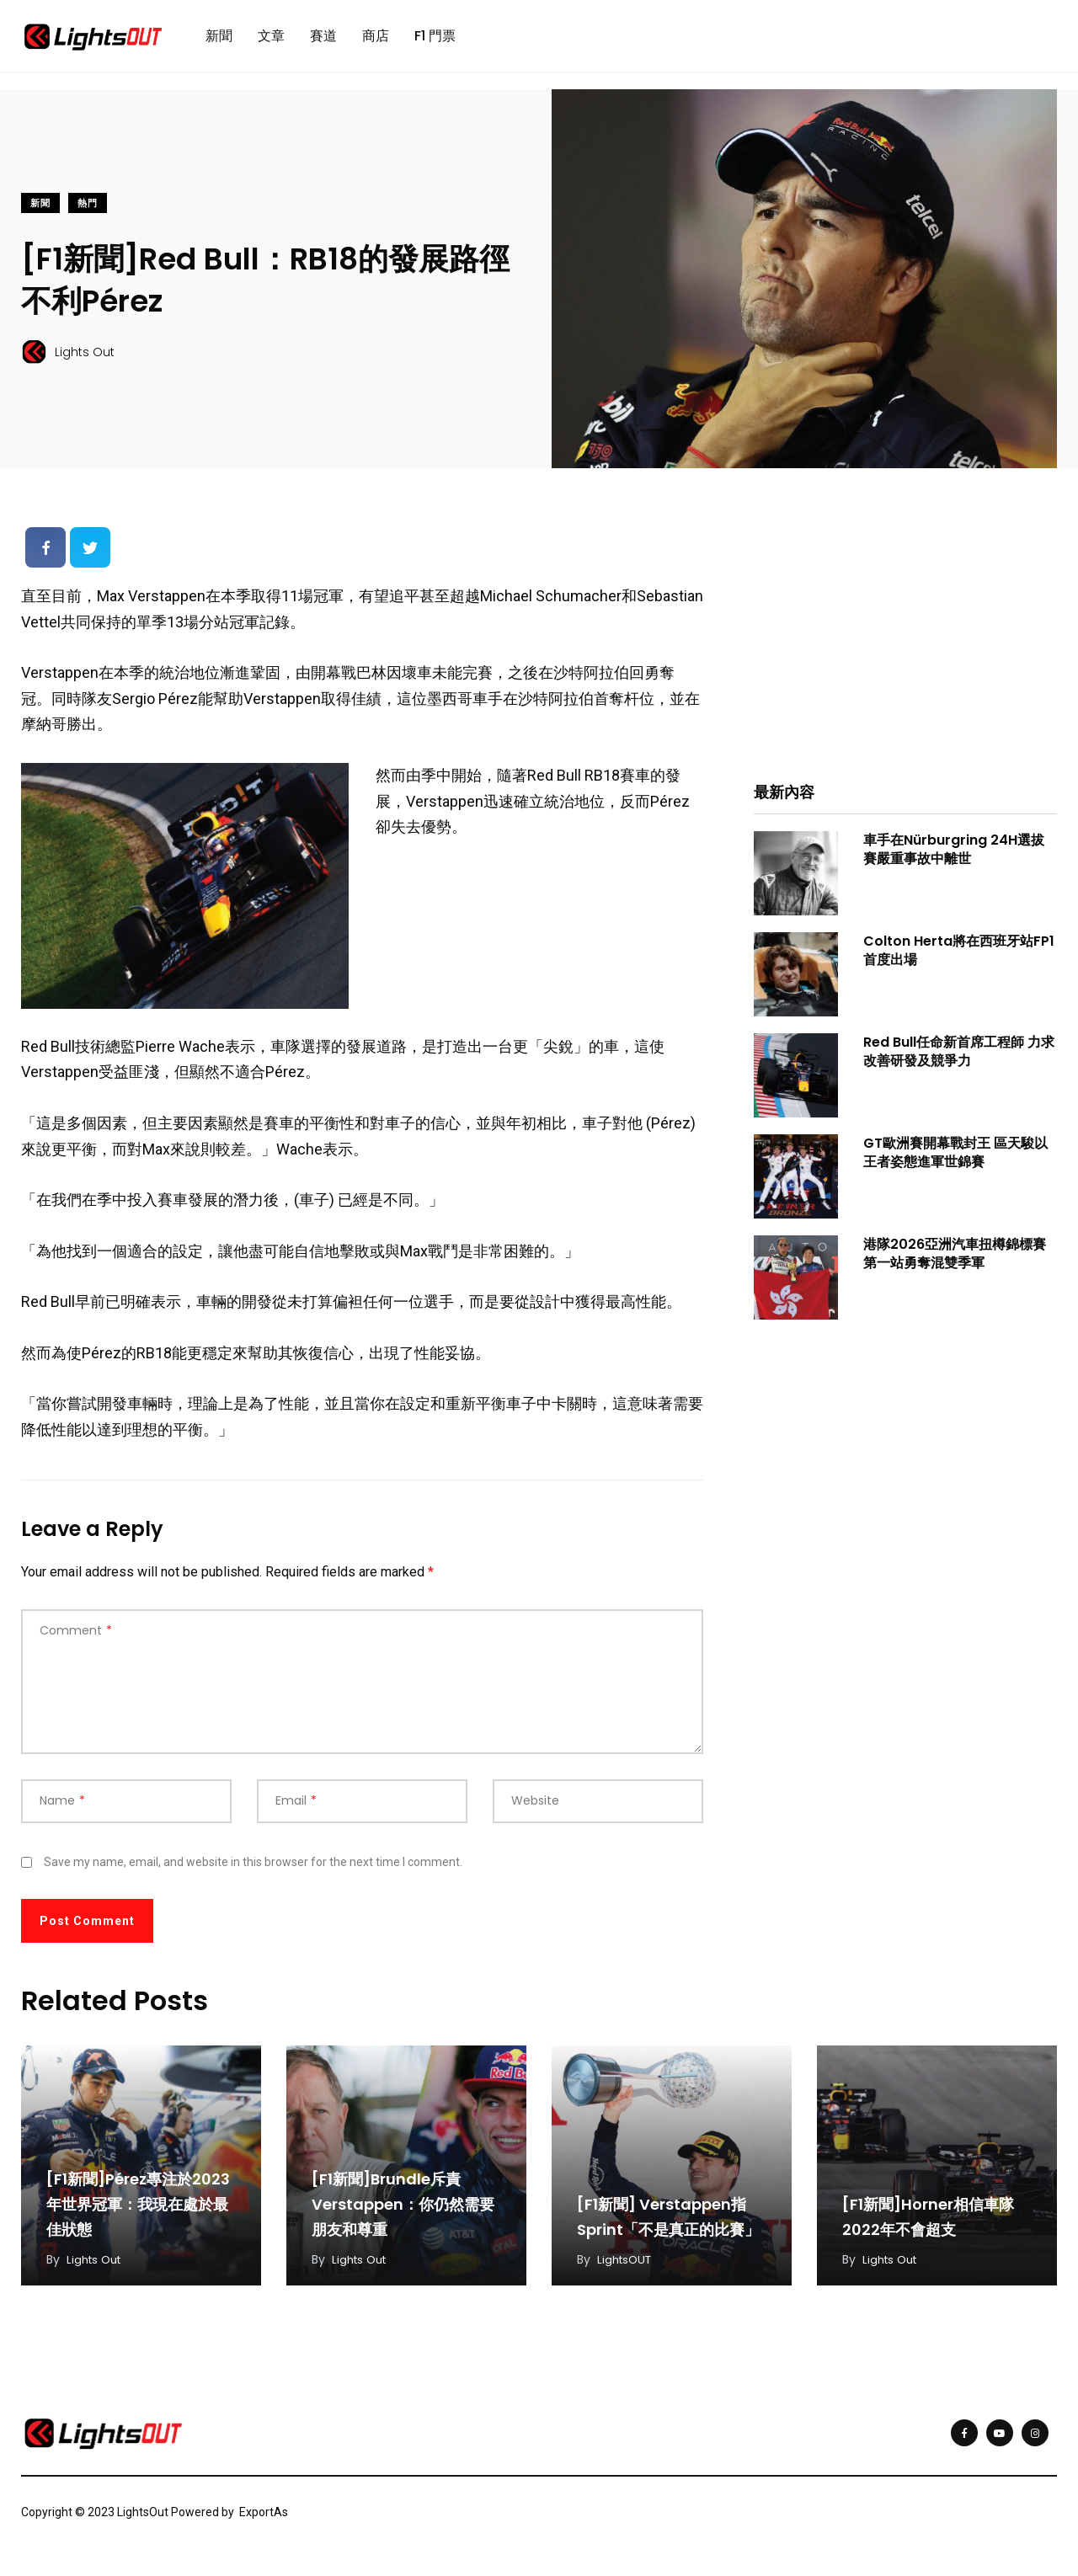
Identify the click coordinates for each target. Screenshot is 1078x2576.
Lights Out (96, 2267)
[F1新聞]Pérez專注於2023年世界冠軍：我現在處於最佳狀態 (138, 2212)
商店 (375, 39)
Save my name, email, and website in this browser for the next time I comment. (253, 1868)
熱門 (87, 210)
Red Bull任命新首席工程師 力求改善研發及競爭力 (958, 1059)
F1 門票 (435, 39)
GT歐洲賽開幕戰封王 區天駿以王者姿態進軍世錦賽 (955, 1160)
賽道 (323, 39)
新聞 (218, 39)
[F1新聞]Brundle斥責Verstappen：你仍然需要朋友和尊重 (403, 2212)
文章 (271, 39)
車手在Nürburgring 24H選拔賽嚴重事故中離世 (953, 857)
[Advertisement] (905, 644)
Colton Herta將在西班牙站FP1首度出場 (958, 958)
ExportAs (263, 2519)
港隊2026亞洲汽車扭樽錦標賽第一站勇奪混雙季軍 (954, 1261)
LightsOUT (626, 2267)
